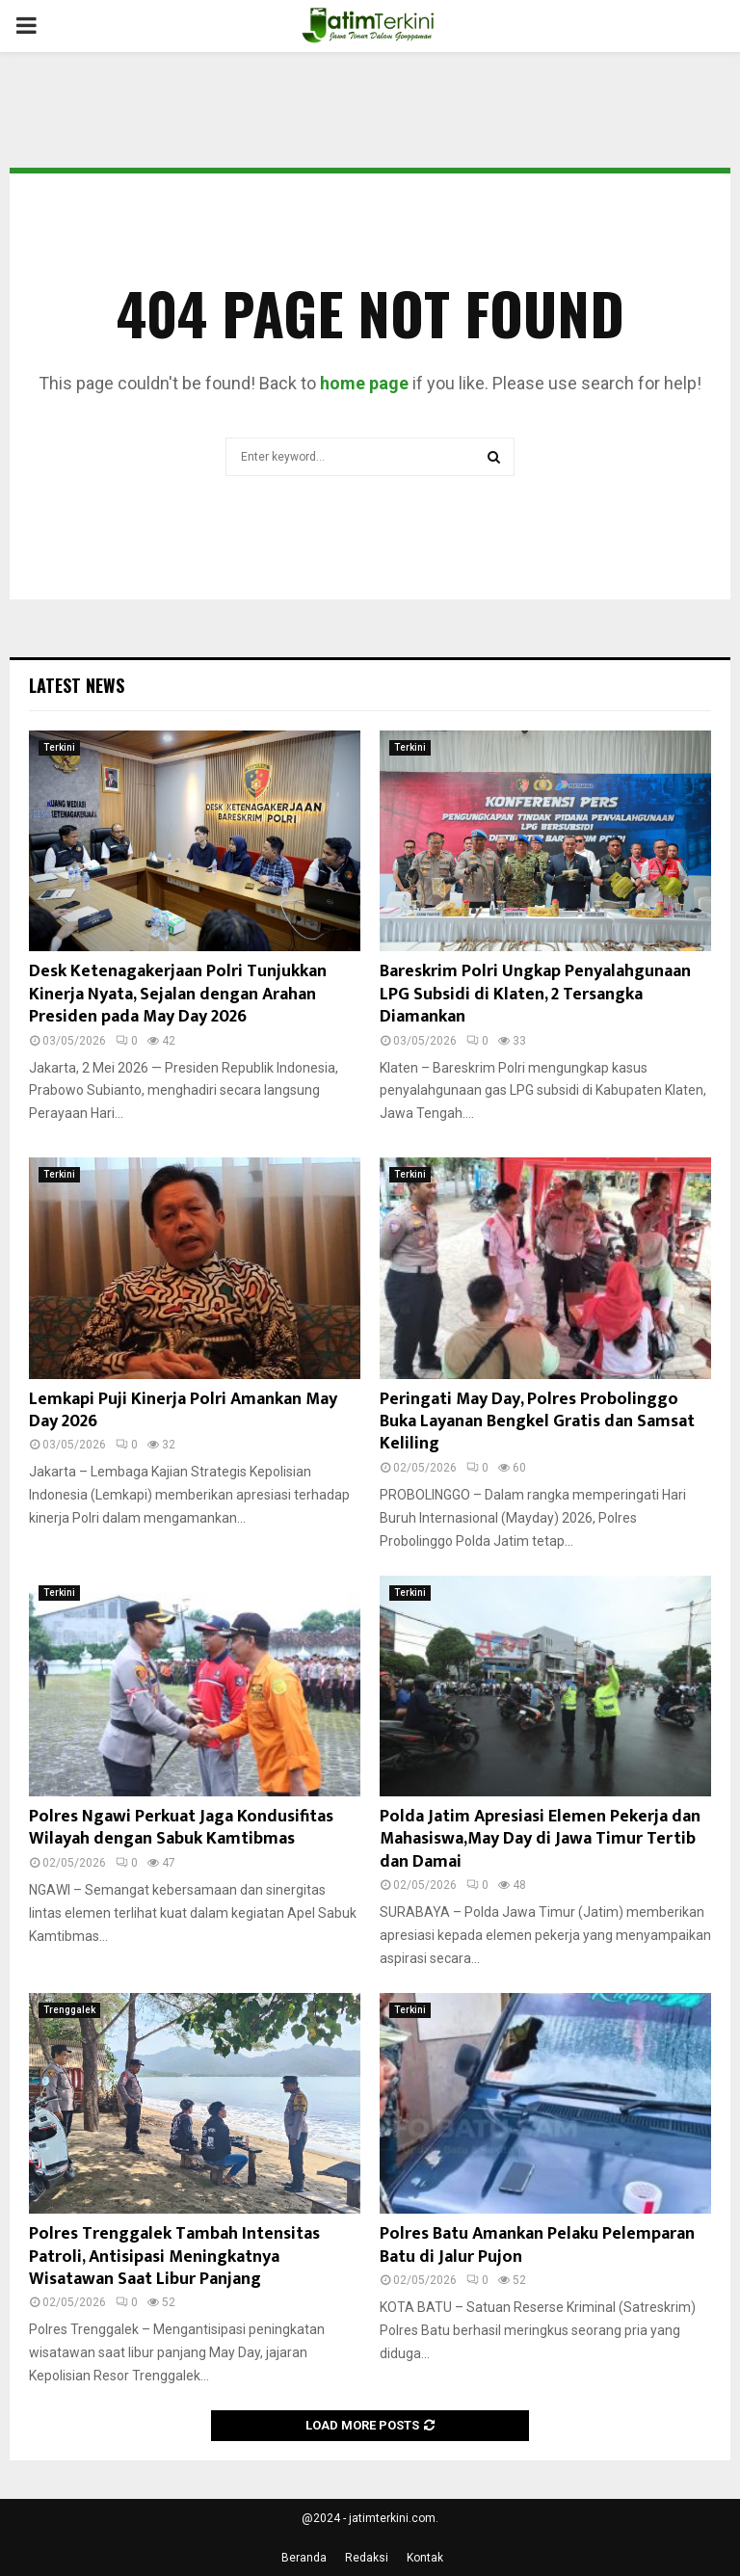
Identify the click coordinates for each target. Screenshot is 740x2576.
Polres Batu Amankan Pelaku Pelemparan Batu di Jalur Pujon (537, 2245)
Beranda (304, 2557)
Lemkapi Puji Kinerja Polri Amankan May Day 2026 (183, 1410)
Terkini (59, 747)
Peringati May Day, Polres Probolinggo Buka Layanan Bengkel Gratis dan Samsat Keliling (537, 1422)
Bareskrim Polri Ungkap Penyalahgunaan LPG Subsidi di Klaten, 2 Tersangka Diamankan (535, 994)
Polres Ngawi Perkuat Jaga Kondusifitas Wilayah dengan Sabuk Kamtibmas (181, 1827)
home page (364, 383)
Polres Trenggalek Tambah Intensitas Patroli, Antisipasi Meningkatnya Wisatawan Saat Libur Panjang (174, 2256)
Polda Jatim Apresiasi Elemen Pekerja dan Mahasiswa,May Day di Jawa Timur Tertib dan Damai (540, 1839)
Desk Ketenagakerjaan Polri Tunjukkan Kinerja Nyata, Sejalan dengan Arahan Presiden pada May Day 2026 (178, 994)
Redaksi (366, 2557)
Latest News (76, 685)
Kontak (425, 2557)
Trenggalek (69, 2010)
